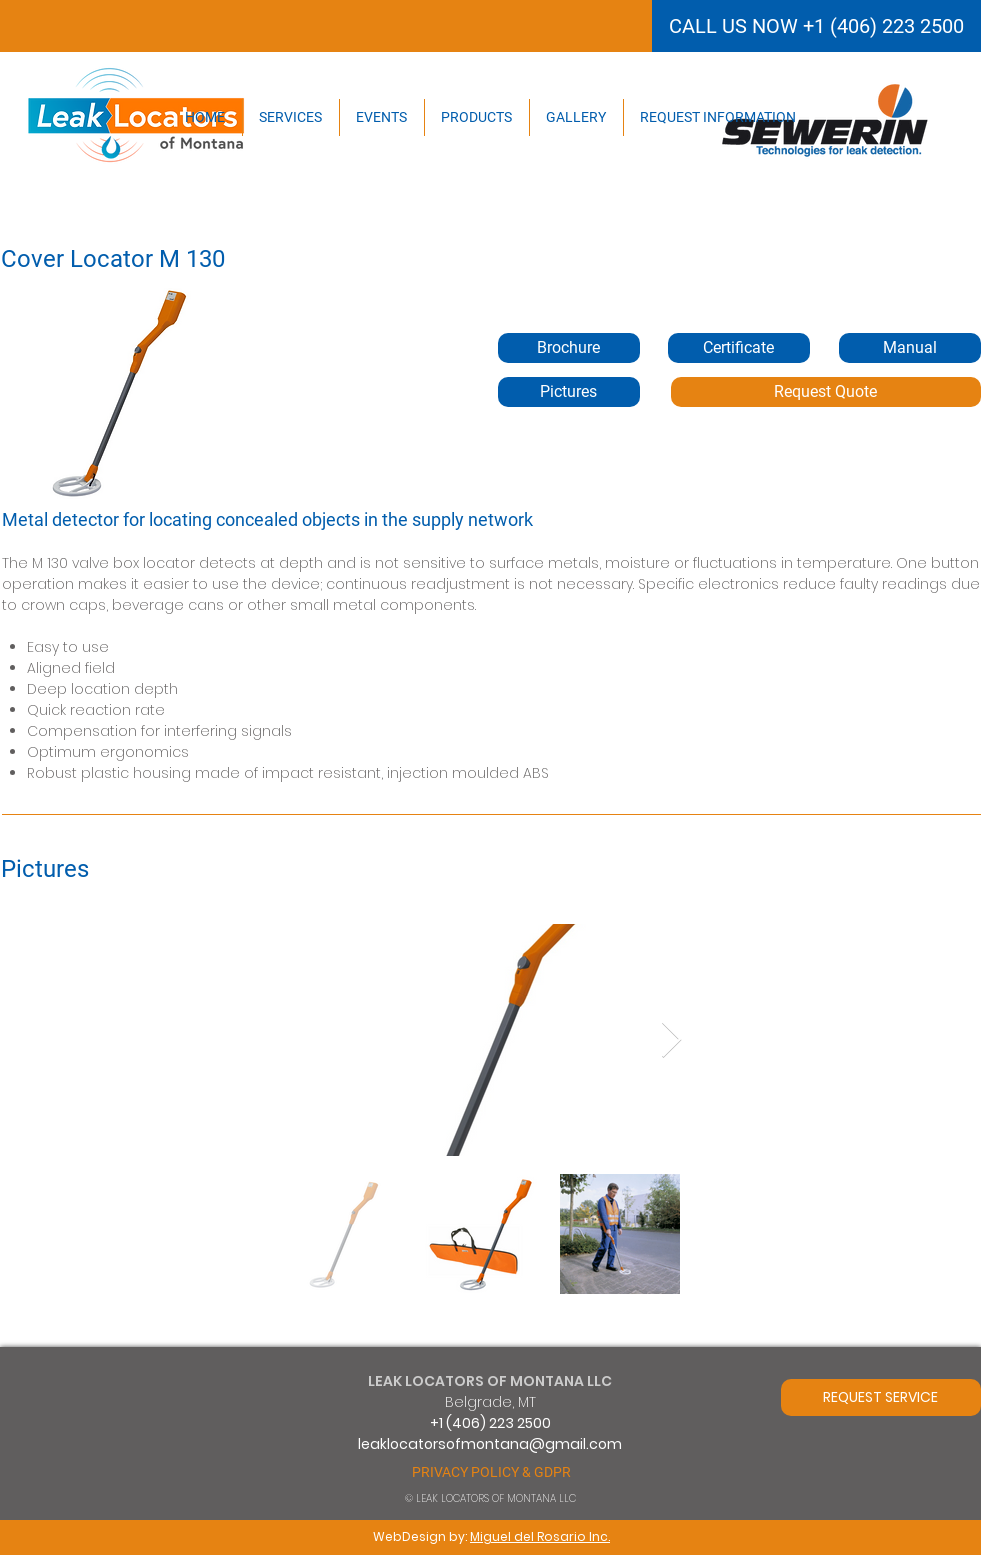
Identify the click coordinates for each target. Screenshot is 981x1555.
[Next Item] (671, 1040)
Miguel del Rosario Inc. (540, 1536)
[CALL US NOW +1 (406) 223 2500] (816, 26)
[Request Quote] (826, 392)
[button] (739, 348)
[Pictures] (569, 392)
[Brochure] (569, 348)
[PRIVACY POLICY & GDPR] (491, 1472)
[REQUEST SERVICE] (881, 1397)
